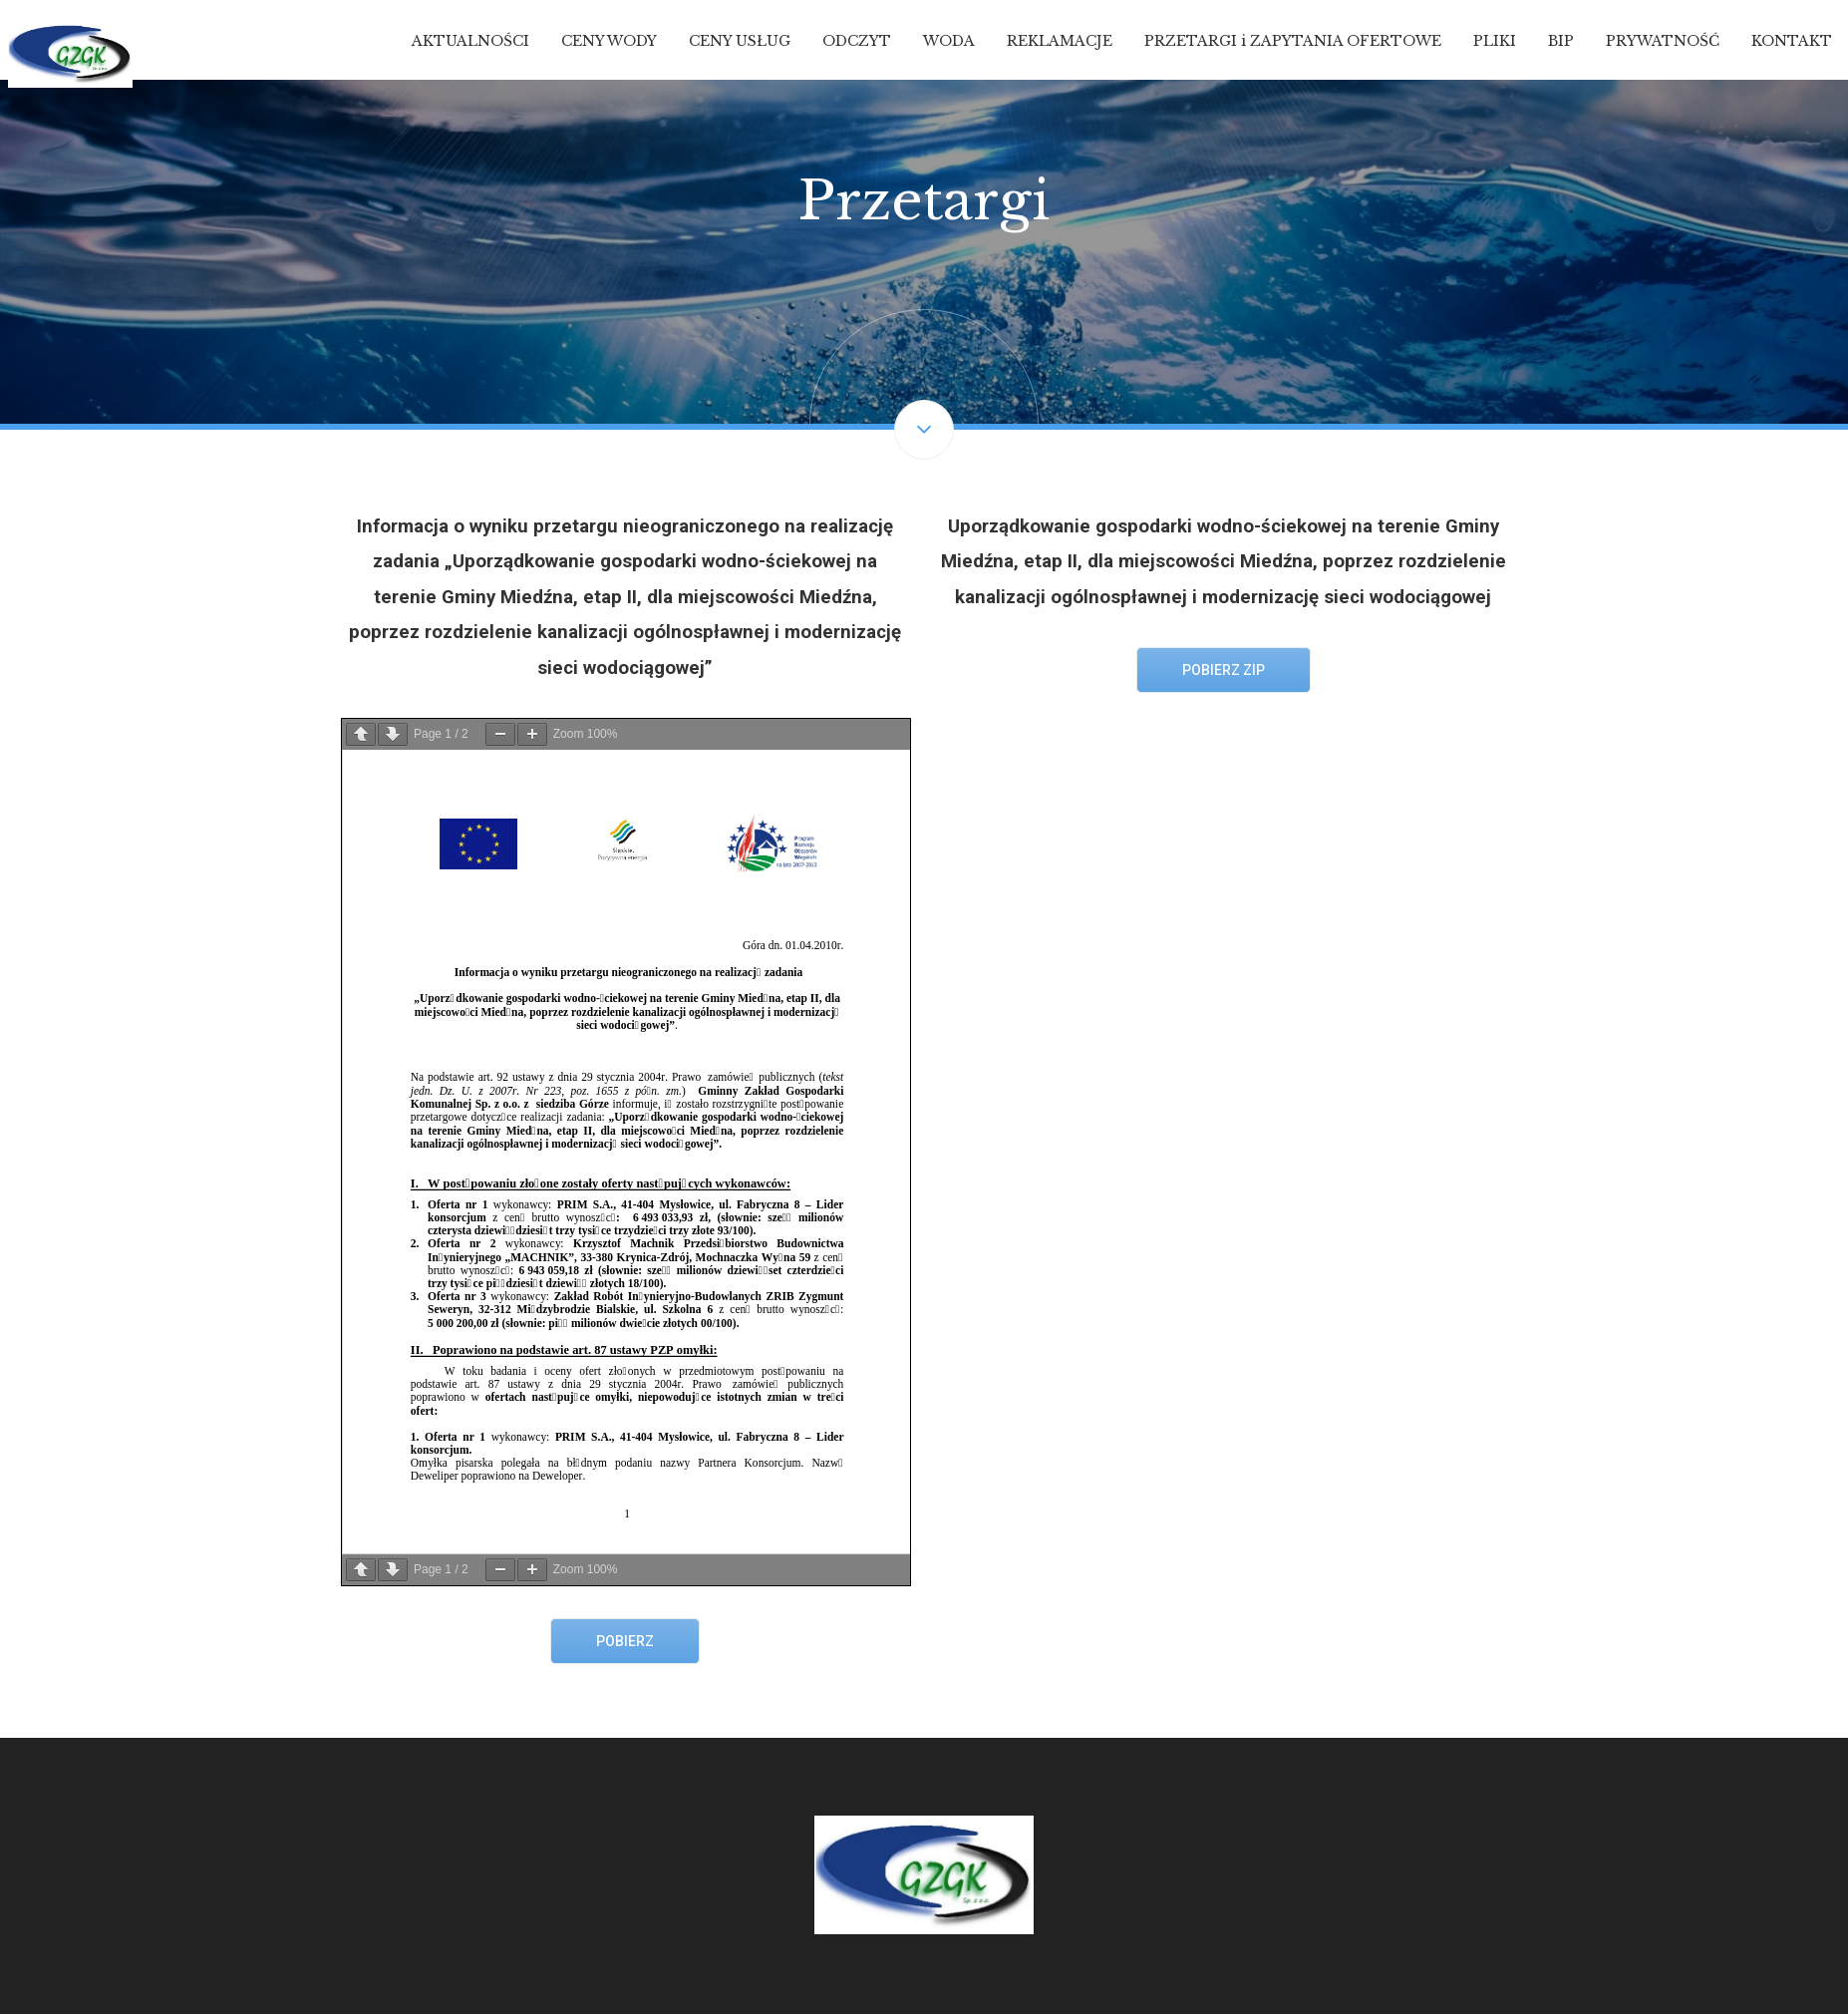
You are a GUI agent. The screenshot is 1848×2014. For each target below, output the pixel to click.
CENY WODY (609, 41)
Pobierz (625, 1641)
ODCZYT (856, 41)
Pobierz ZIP (1223, 670)
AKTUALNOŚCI (470, 41)
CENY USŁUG (739, 41)
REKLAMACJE (1059, 41)
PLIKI (1494, 41)
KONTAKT (1791, 41)
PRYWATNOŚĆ (1662, 41)
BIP (1561, 41)
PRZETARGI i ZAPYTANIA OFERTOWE (1292, 41)
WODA (949, 41)
